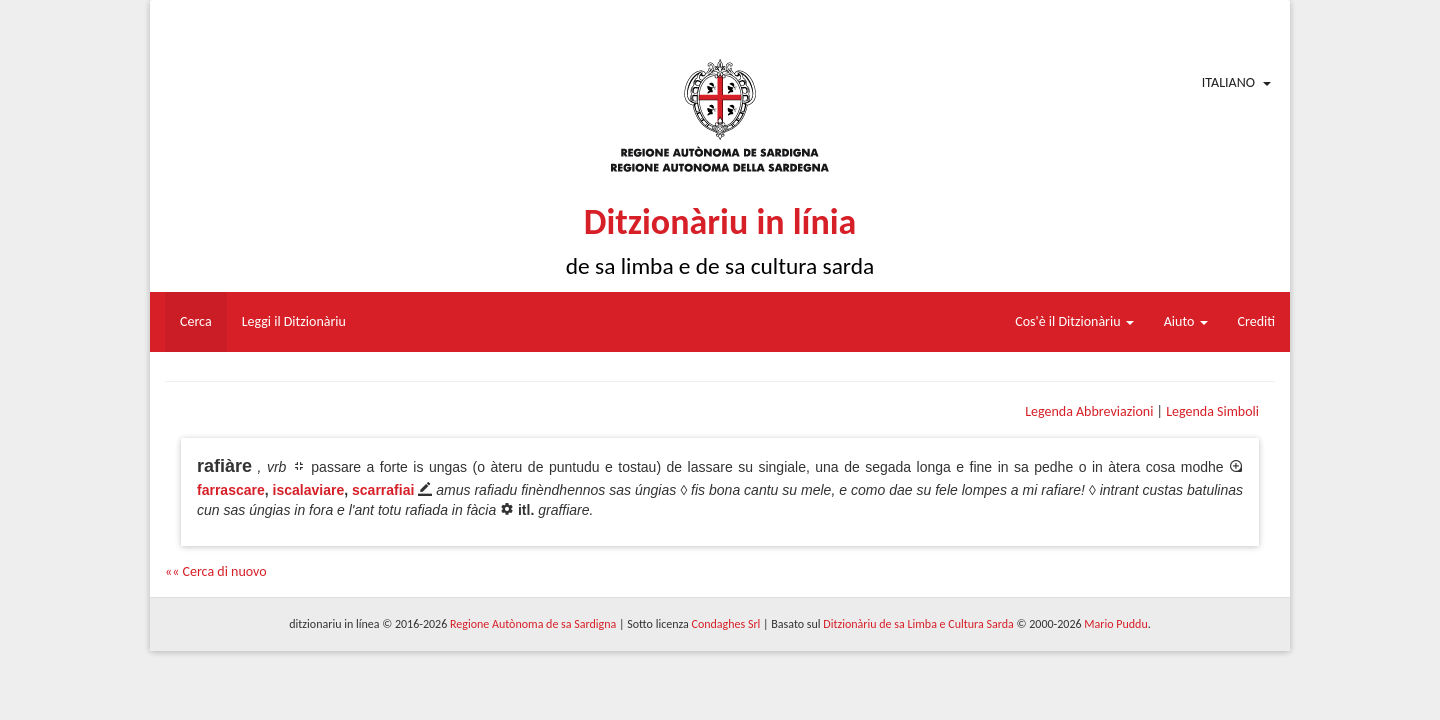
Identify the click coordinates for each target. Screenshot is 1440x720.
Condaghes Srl (725, 624)
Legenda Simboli (1212, 411)
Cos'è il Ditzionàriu (1074, 321)
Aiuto (1186, 321)
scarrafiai (383, 490)
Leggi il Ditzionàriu (294, 321)
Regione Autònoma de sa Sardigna (533, 624)
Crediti (1257, 321)
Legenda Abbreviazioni (1089, 411)
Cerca (196, 321)
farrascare (231, 490)
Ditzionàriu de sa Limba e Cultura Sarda (918, 624)
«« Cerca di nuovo (216, 571)
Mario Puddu (1115, 624)
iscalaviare (309, 490)
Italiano (1228, 82)
